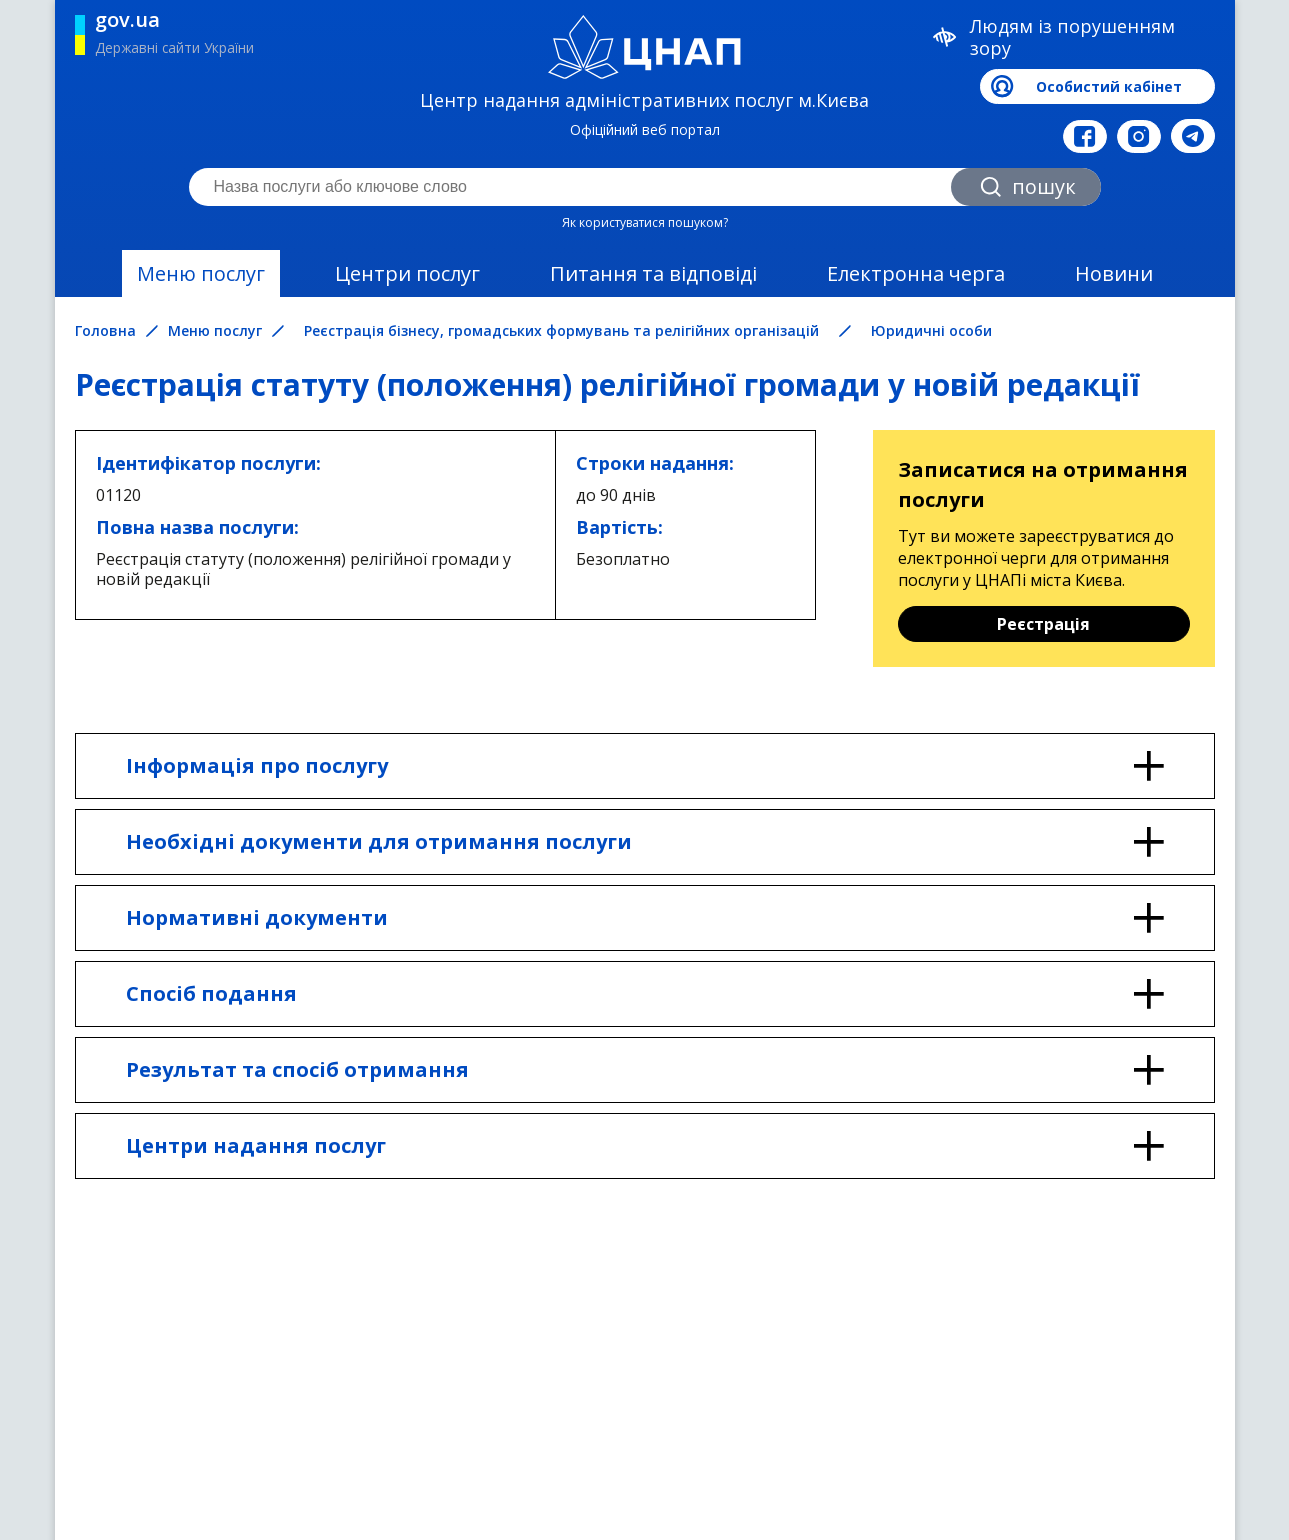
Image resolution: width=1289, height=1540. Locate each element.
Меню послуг (201, 273)
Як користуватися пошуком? (645, 222)
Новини (1114, 273)
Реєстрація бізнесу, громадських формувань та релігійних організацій (561, 330)
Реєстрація (1043, 624)
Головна (105, 331)
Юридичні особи (931, 330)
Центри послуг (407, 273)
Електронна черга (916, 273)
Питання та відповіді (653, 273)
